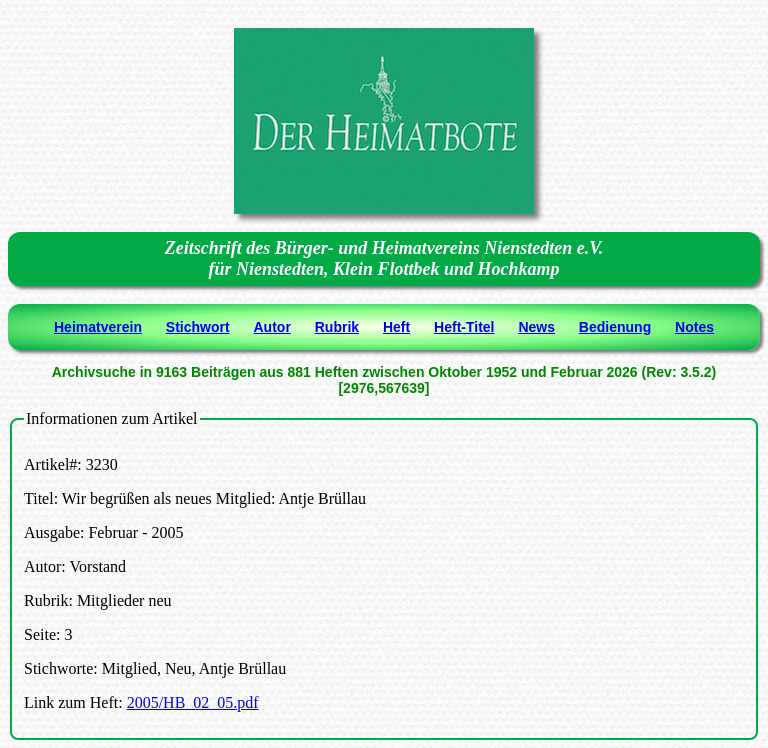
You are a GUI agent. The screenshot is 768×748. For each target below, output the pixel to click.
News (536, 327)
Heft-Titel (464, 327)
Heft (396, 327)
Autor (272, 327)
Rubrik (337, 327)
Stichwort (198, 327)
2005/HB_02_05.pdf (193, 702)
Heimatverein (98, 327)
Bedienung (615, 327)
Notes (694, 327)
